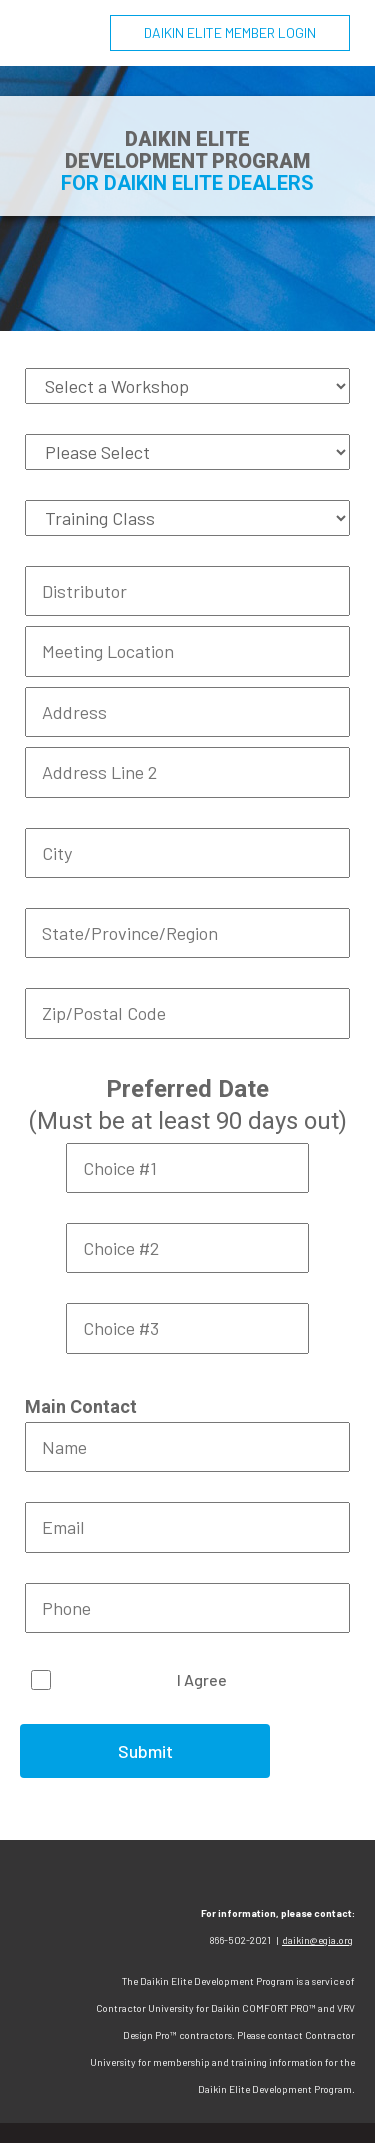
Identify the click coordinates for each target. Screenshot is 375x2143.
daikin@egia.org (317, 1940)
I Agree (202, 1679)
